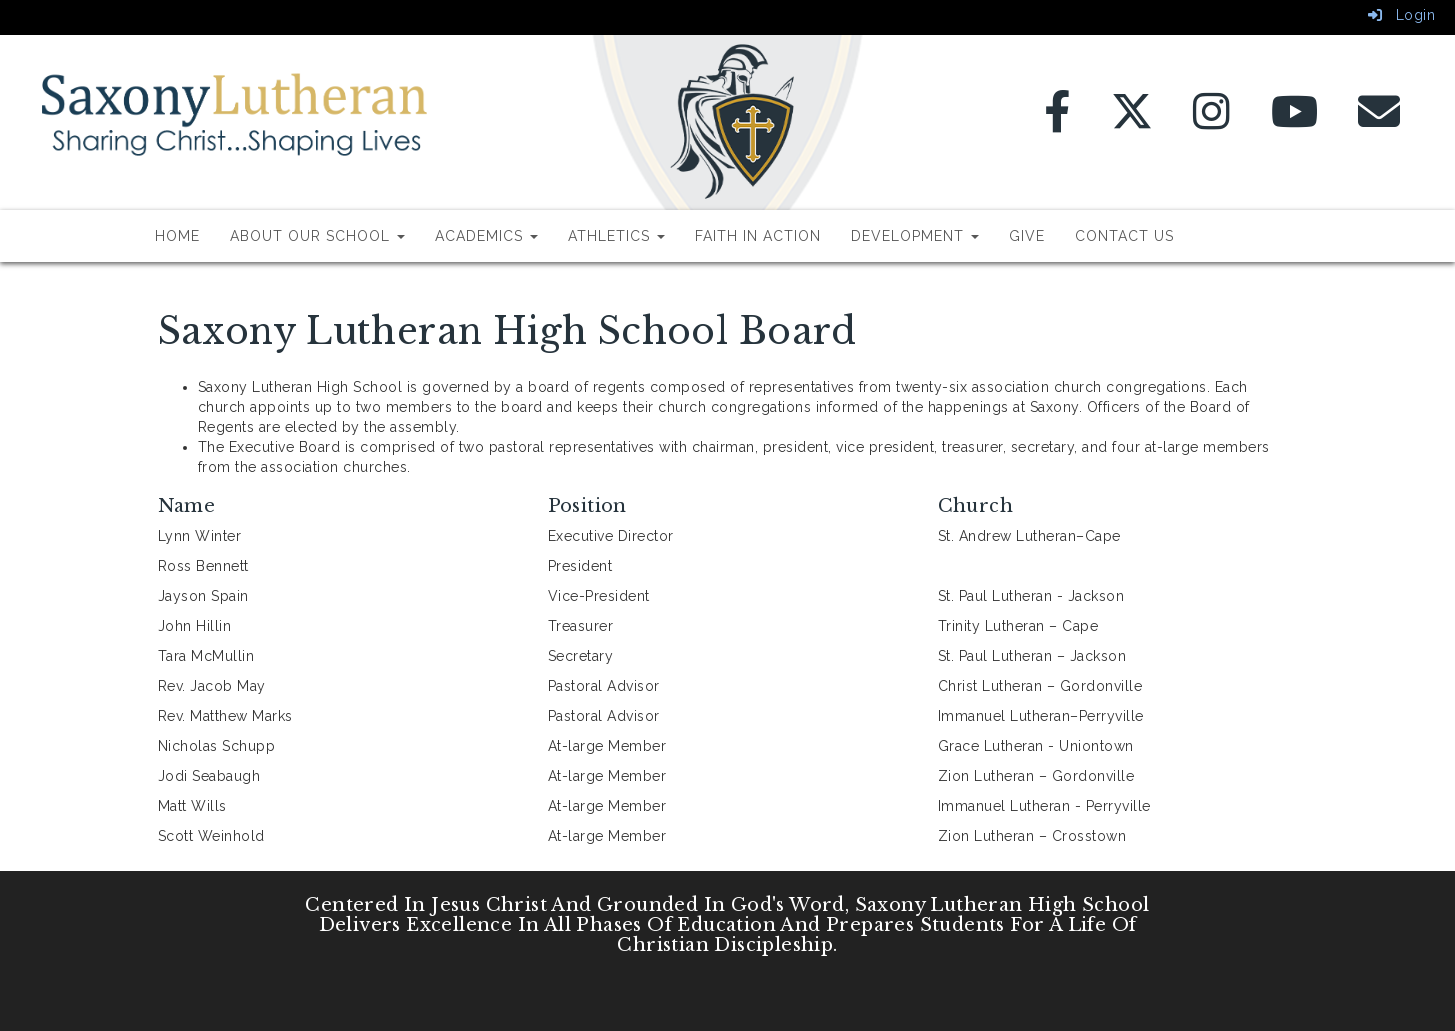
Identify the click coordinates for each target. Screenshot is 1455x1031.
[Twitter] (1132, 122)
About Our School (317, 236)
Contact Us (1124, 236)
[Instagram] (1212, 122)
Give (1027, 236)
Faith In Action (758, 236)
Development (915, 236)
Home (177, 236)
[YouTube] (1295, 122)
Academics (486, 236)
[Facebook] (1057, 122)
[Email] (1379, 122)
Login (1402, 15)
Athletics (616, 236)
